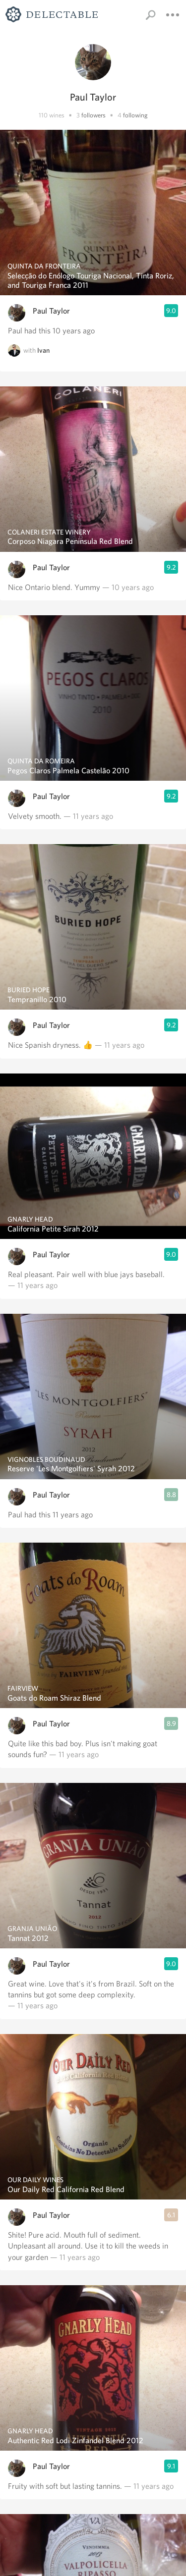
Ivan (43, 350)
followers (93, 115)
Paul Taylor (51, 311)
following (135, 115)
